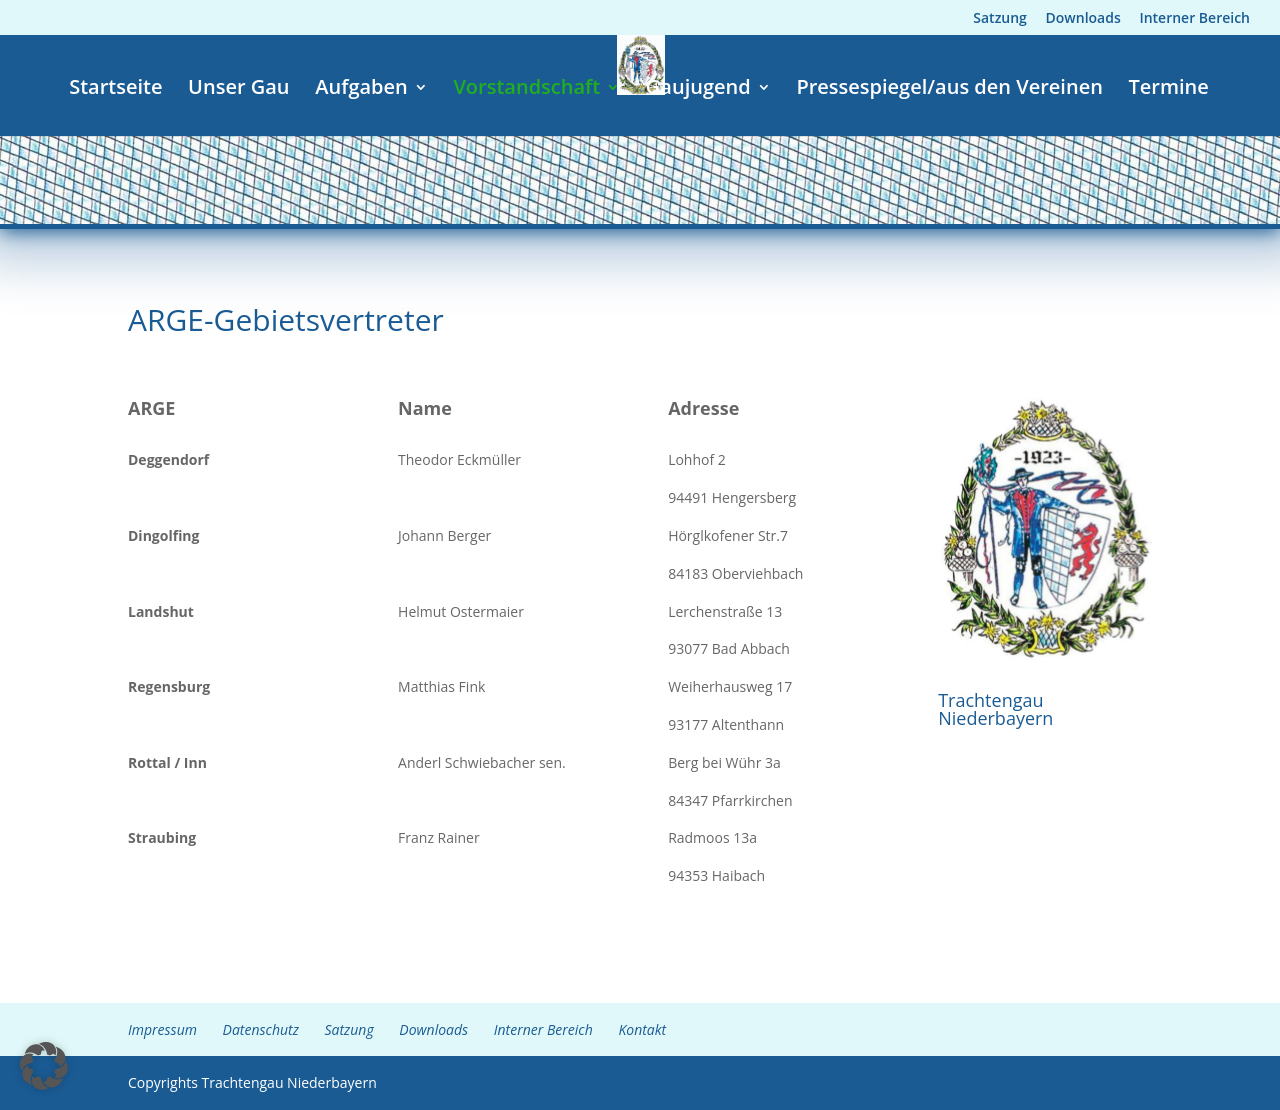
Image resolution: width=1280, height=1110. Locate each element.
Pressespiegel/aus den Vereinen (949, 90)
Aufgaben (361, 90)
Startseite (115, 90)
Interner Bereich (1194, 19)
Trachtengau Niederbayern (995, 709)
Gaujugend (698, 90)
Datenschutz (261, 1029)
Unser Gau (238, 90)
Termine (1169, 90)
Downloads (1083, 19)
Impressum (162, 1029)
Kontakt (642, 1029)
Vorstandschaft (526, 90)
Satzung (1000, 19)
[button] (44, 1066)
